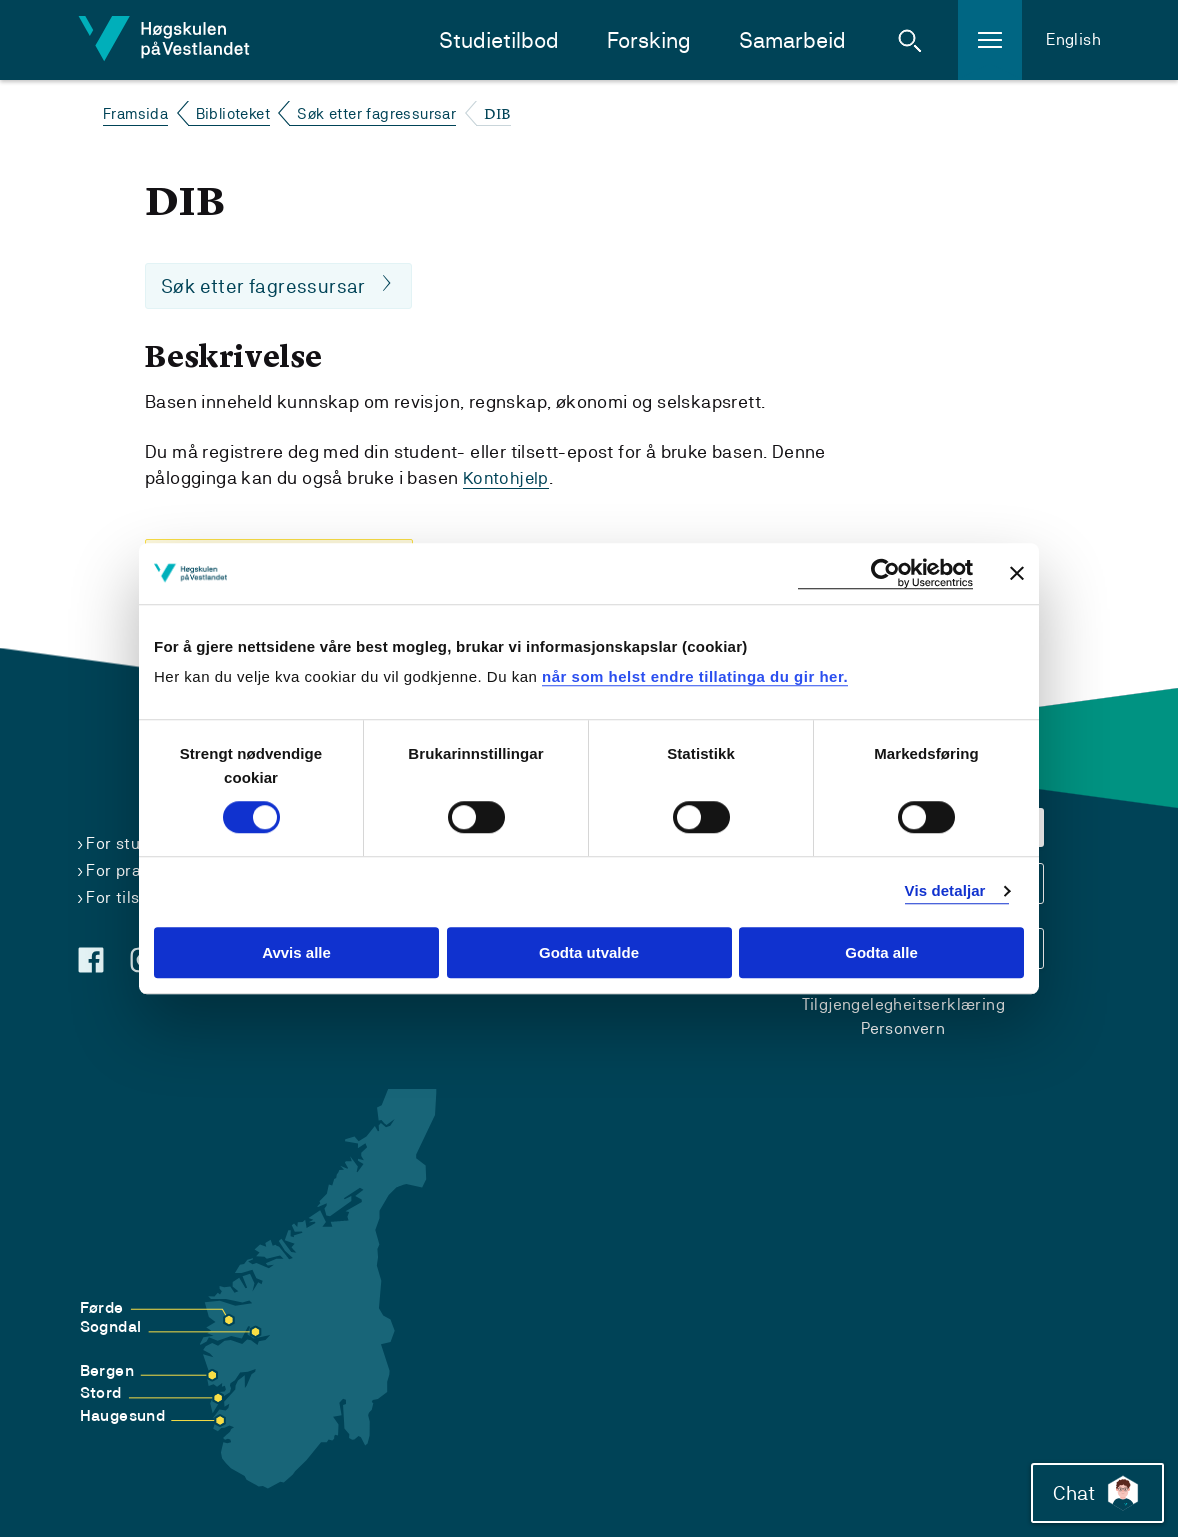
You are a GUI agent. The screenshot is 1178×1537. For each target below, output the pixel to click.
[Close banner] (1017, 573)
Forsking (649, 40)
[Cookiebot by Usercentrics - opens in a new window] (885, 573)
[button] (910, 40)
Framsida (135, 113)
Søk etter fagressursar (376, 113)
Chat (1091, 1487)
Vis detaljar (945, 891)
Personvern (903, 1028)
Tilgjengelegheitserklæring (903, 1004)
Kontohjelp (507, 478)
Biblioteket (233, 113)
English (1073, 39)
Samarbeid (792, 40)
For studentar (138, 843)
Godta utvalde (589, 952)
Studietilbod (499, 40)
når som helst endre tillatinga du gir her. (695, 676)
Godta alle (881, 952)
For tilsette (128, 897)
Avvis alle (296, 952)
